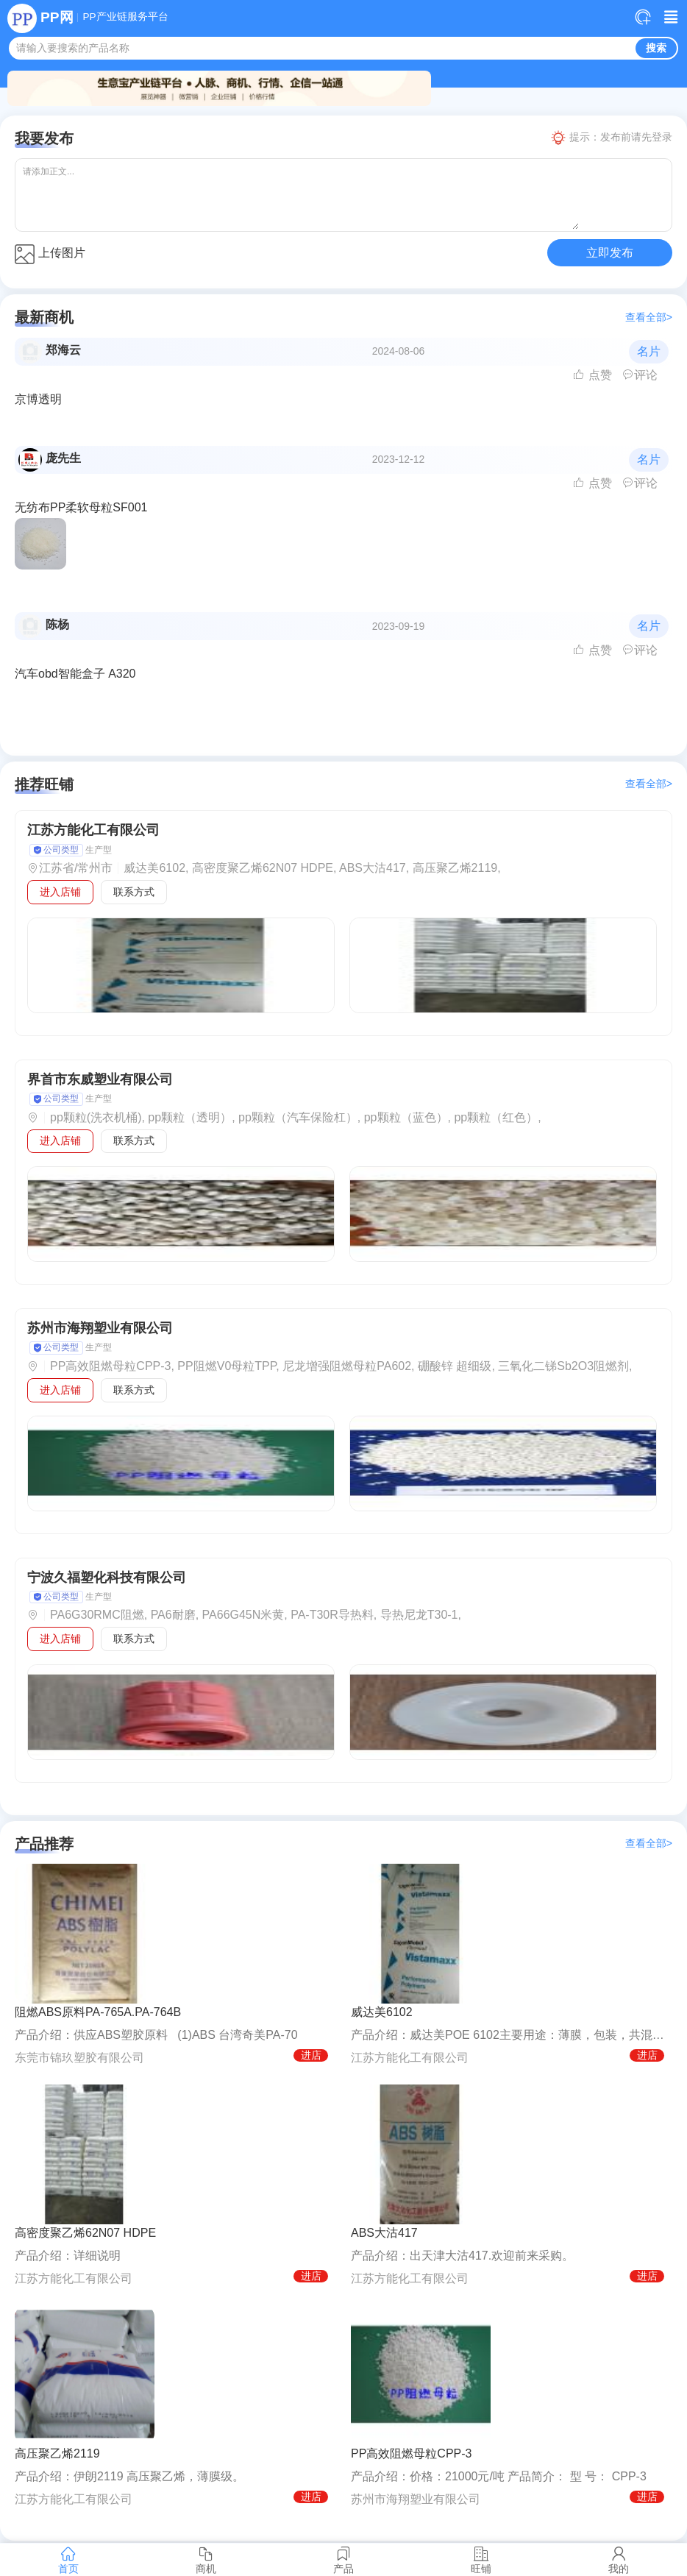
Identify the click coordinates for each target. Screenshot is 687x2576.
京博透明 (38, 399)
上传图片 (50, 254)
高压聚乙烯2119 (57, 2453)
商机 (206, 2560)
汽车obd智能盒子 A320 (75, 673)
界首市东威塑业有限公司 (100, 1079)
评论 (640, 375)
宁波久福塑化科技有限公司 (106, 1577)
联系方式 (133, 892)
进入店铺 (60, 892)
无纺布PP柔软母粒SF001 (81, 507)
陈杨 (57, 624)
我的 (618, 2560)
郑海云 (63, 350)
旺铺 (480, 2560)
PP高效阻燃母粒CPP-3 (411, 2453)
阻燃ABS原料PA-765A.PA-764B (98, 2012)
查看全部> (648, 317)
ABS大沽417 (384, 2232)
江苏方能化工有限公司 (93, 830)
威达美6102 (382, 2012)
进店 (311, 2055)
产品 (344, 2560)
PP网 (57, 17)
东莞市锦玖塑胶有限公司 (79, 2057)
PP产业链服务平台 (125, 17)
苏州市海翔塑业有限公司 (100, 1328)
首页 (69, 2560)
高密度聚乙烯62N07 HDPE (85, 2232)
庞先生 (63, 458)
